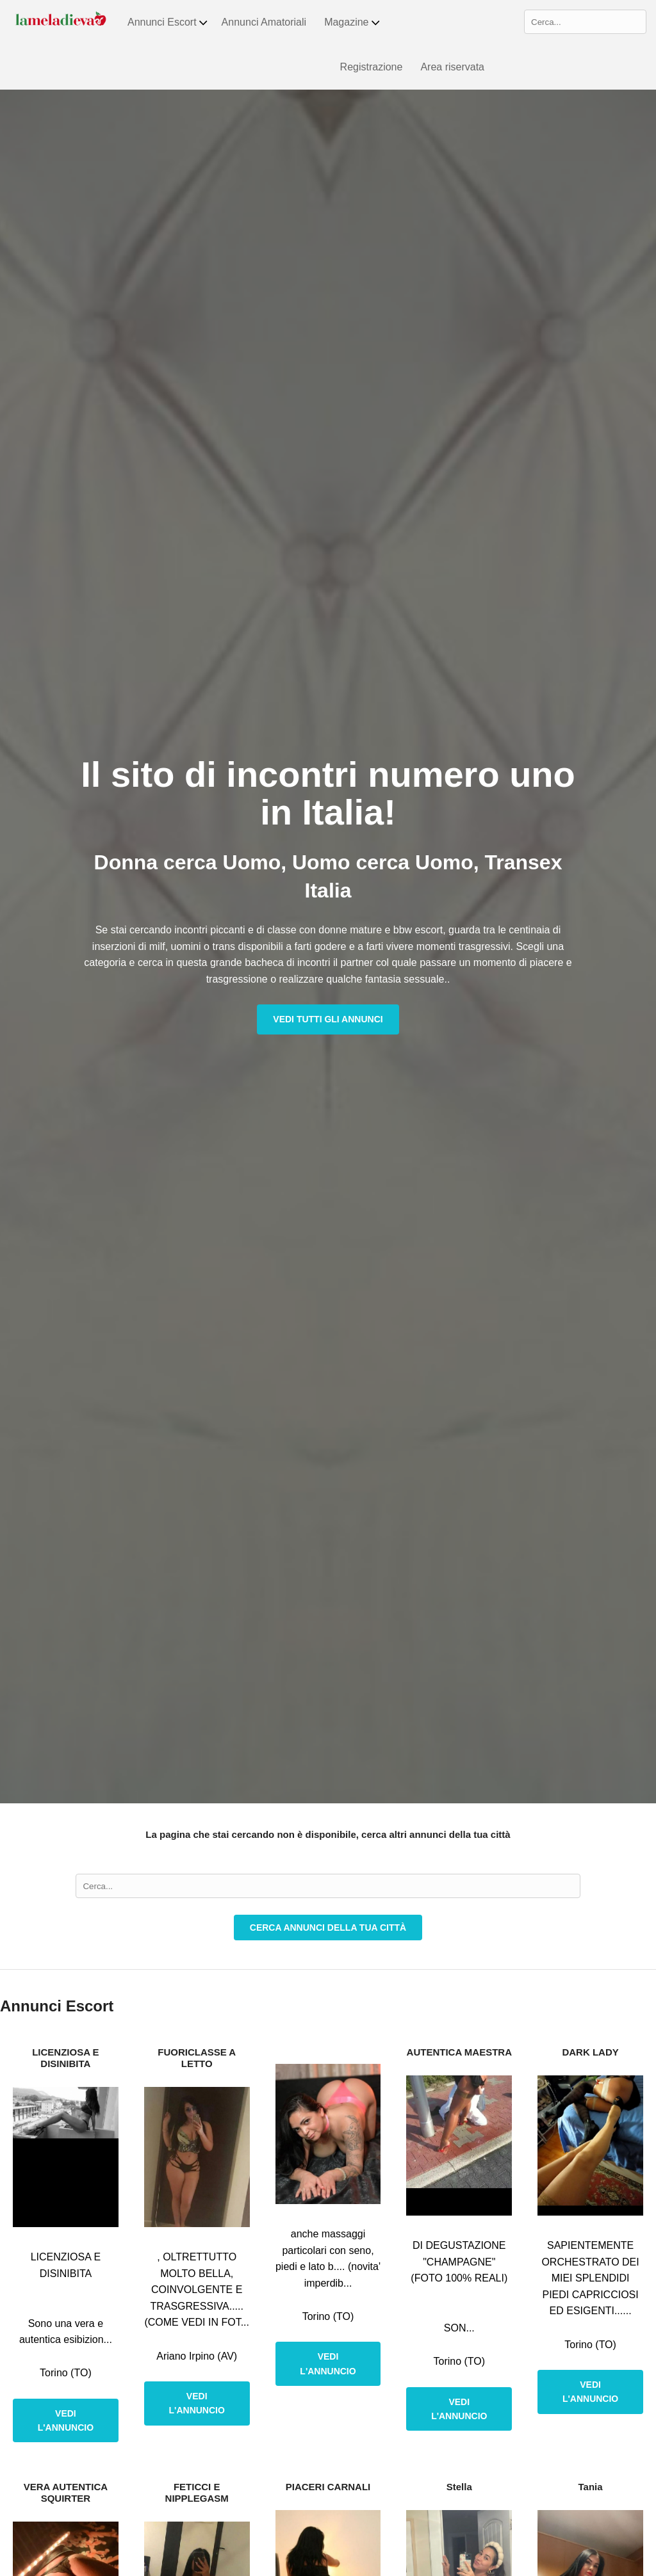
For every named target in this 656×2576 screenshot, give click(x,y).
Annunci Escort (168, 22)
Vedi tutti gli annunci (327, 1019)
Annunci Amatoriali (264, 22)
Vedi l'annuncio (66, 2420)
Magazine (352, 22)
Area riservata (452, 66)
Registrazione (371, 66)
